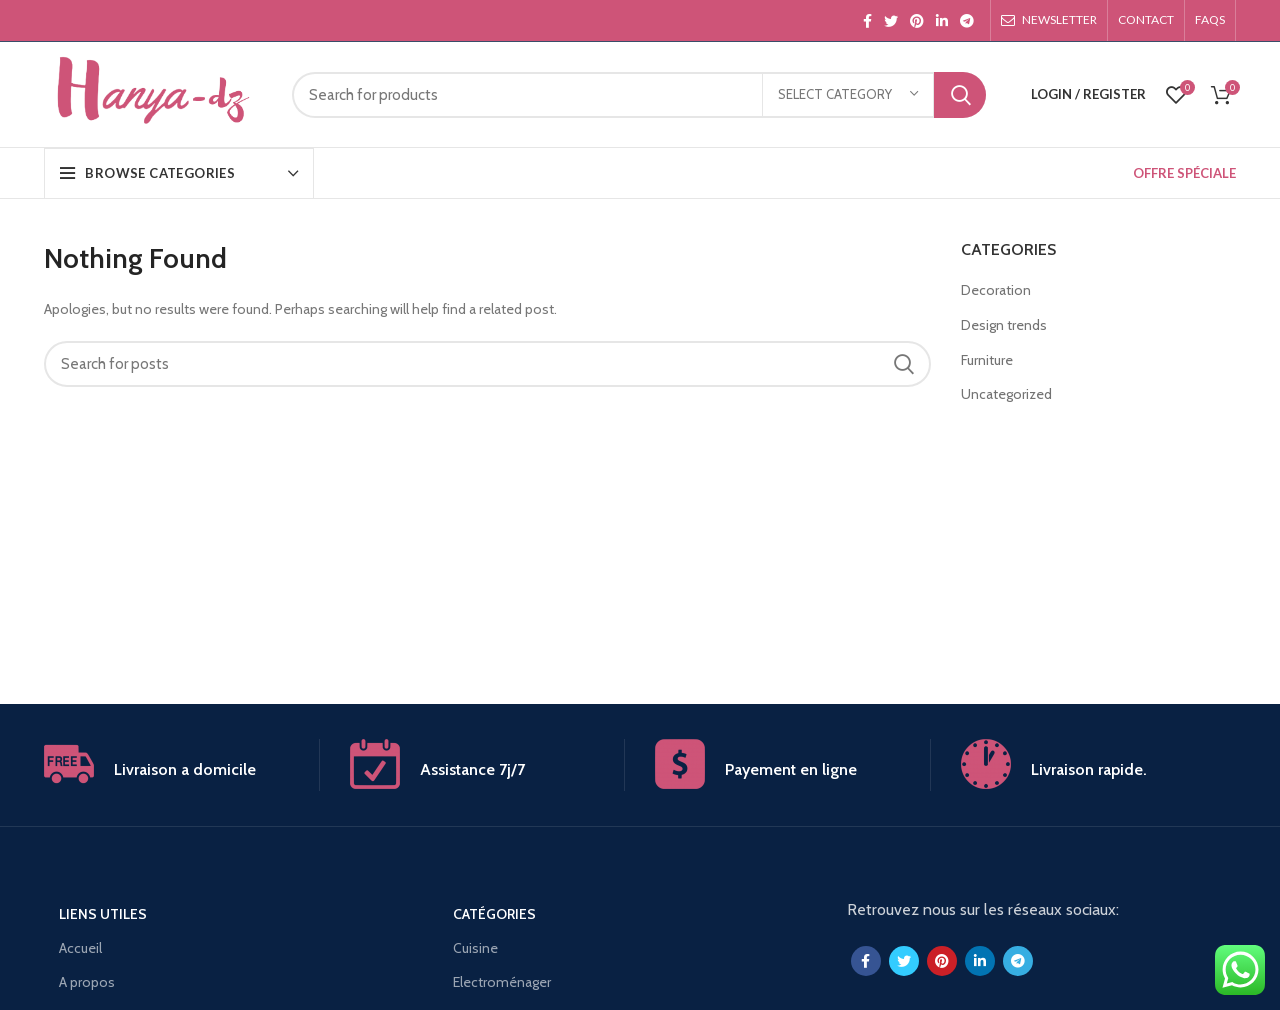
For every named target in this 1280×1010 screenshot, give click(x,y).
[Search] (639, 95)
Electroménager (502, 982)
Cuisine (475, 948)
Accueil (80, 948)
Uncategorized (1006, 394)
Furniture (987, 360)
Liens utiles (103, 914)
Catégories (494, 914)
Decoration (996, 290)
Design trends (1004, 325)
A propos (87, 982)
